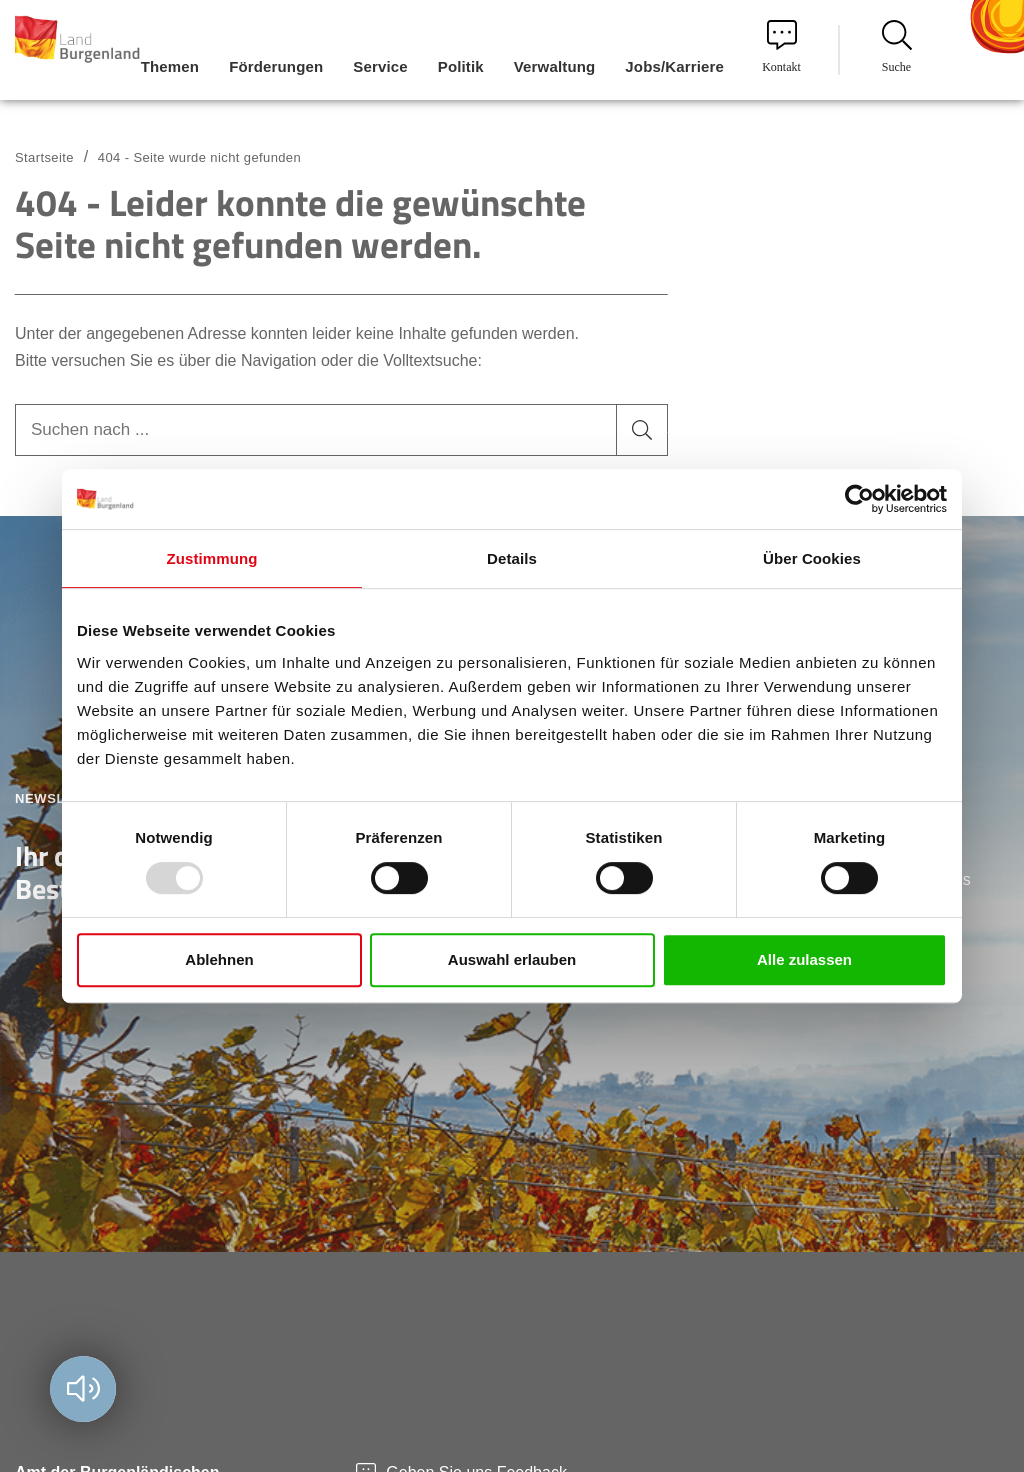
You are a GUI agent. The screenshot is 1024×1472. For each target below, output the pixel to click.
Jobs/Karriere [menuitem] (674, 66)
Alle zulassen (804, 959)
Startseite (44, 157)
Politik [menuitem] (461, 66)
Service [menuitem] (380, 66)
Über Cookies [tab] (812, 558)
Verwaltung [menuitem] (555, 66)
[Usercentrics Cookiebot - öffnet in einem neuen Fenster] (859, 499)
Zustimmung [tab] (212, 558)
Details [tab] (512, 558)
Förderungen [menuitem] (276, 66)
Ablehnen (219, 959)
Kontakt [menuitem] (781, 47)
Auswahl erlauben (512, 959)
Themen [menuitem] (170, 66)
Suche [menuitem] (897, 47)
